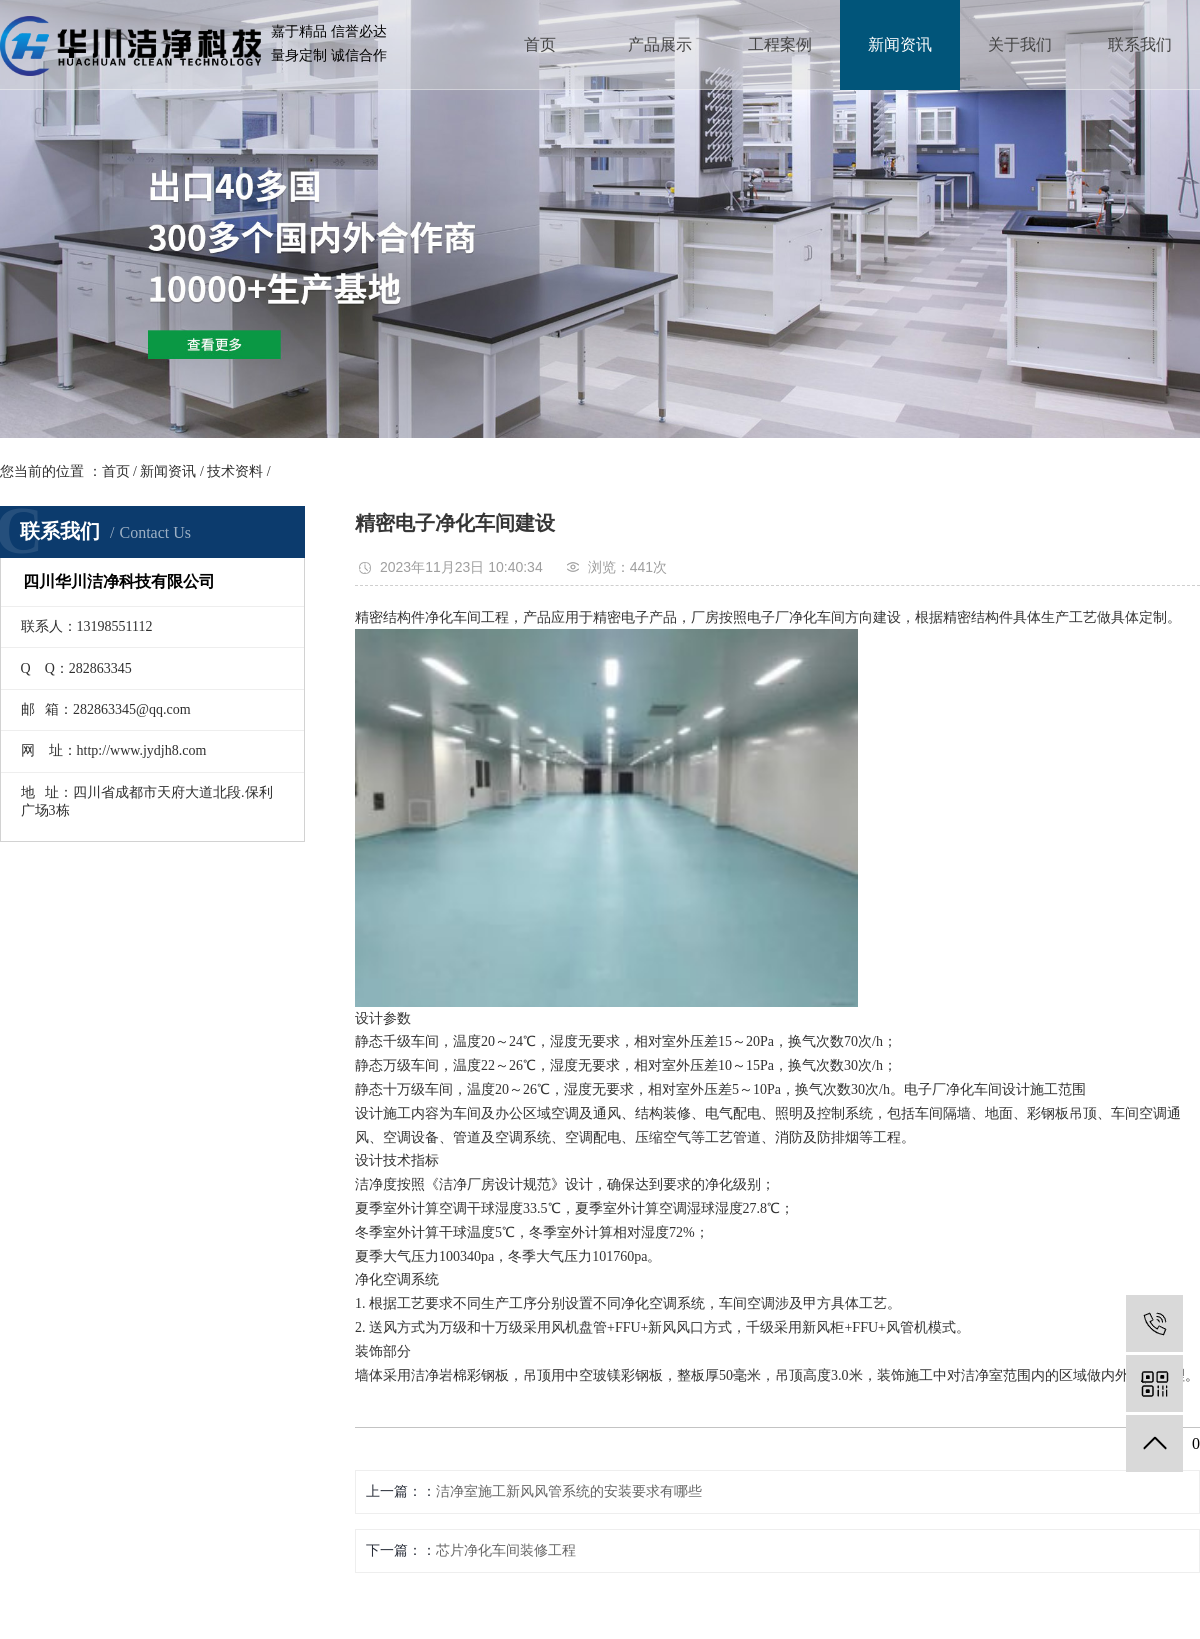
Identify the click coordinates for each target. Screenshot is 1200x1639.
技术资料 (235, 471)
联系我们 (1140, 44)
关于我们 (1020, 44)
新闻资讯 (900, 44)
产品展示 (660, 44)
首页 (540, 44)
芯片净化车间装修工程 (506, 1550)
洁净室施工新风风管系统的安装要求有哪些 (569, 1491)
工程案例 (780, 44)
